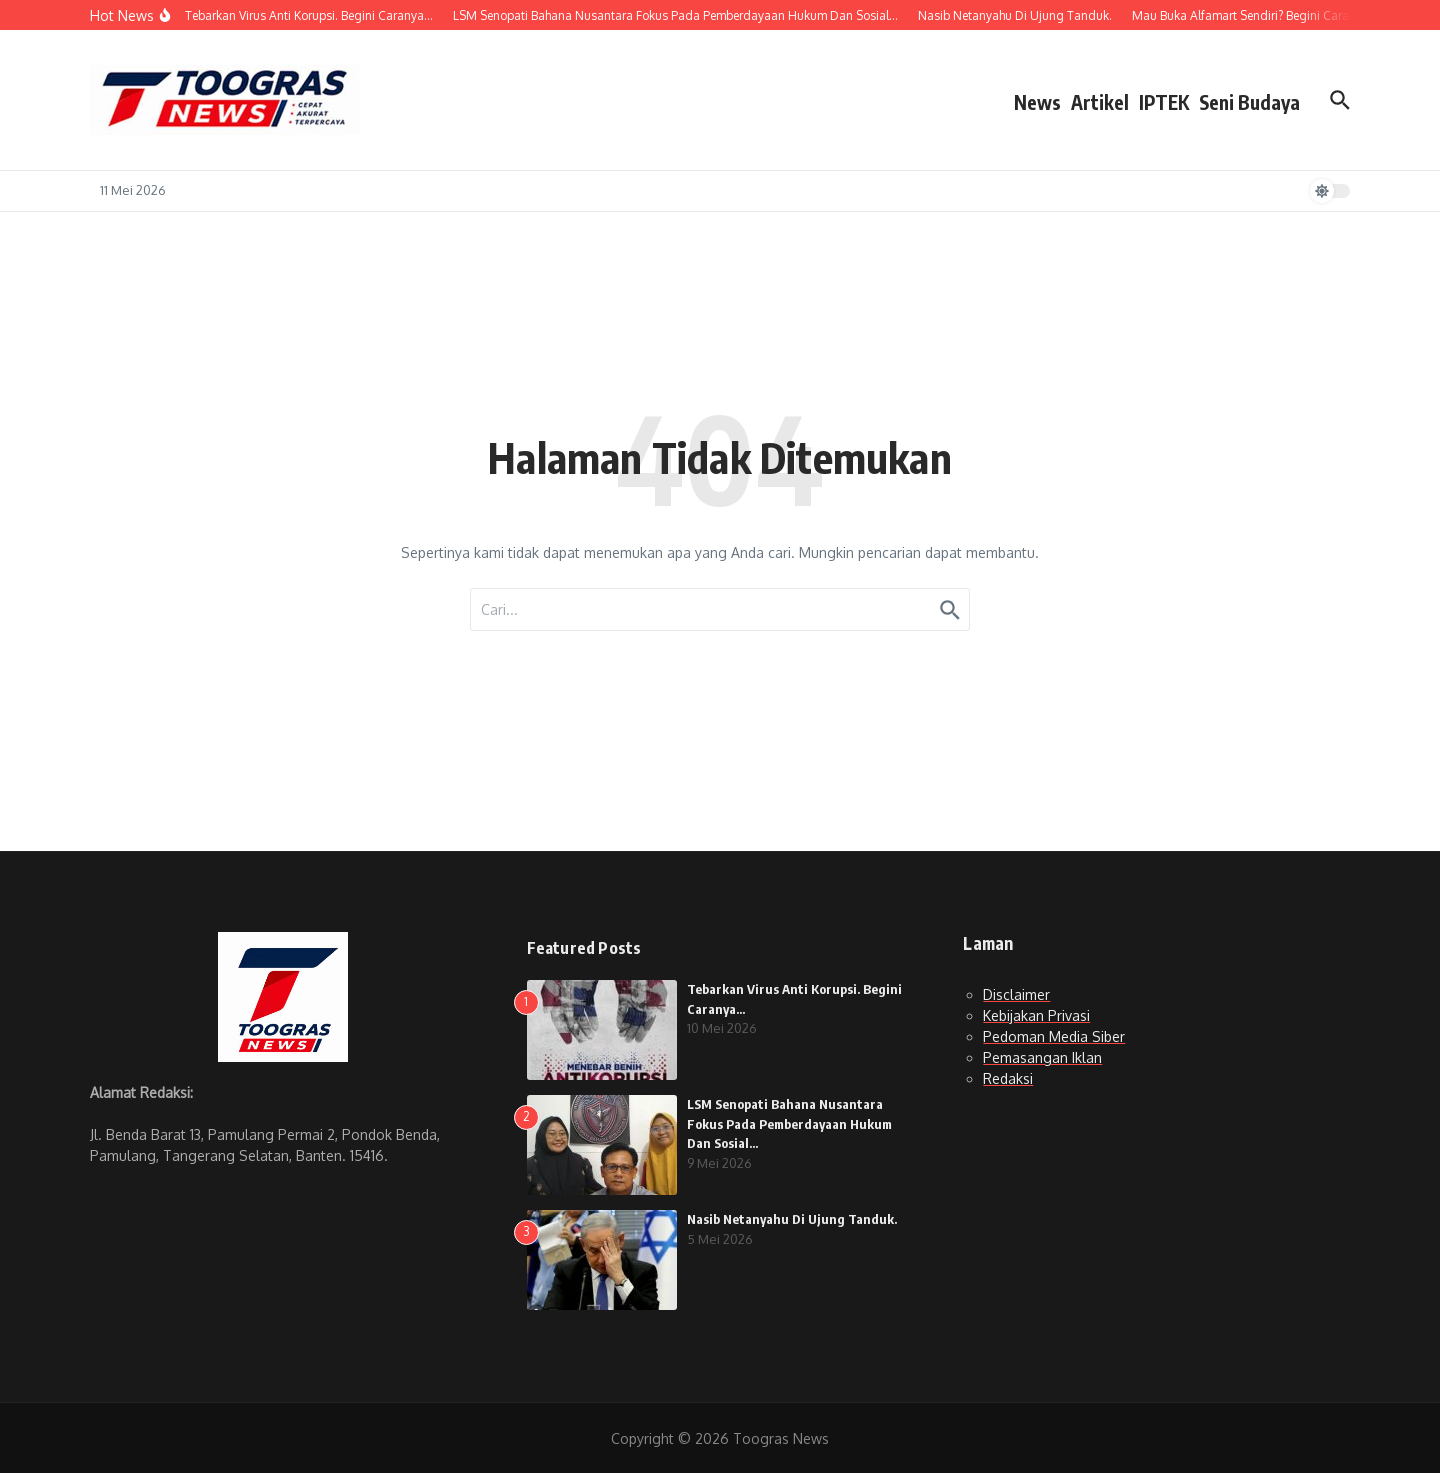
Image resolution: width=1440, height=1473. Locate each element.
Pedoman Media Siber (1054, 1036)
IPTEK (1164, 102)
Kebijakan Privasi (1036, 1015)
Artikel (1100, 102)
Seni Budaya (1249, 102)
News (1037, 102)
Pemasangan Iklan (1042, 1057)
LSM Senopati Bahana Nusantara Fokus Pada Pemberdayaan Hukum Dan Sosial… (789, 1123)
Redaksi (1008, 1078)
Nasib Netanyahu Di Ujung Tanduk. (792, 1219)
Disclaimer (1016, 994)
